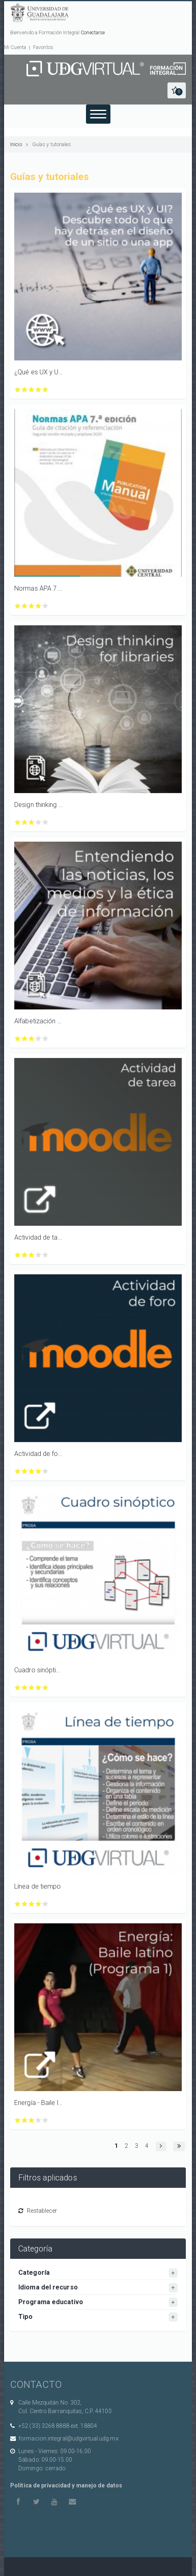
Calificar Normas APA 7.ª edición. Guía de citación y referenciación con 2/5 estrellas (24, 606)
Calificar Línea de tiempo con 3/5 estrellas (31, 1904)
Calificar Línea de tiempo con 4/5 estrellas (38, 1904)
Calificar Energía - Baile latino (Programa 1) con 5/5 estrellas (45, 2120)
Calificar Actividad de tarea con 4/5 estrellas (38, 1255)
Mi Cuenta (15, 47)
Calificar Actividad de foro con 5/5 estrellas (45, 1471)
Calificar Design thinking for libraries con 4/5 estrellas (38, 822)
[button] (176, 90)
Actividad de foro (38, 1454)
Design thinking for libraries (38, 805)
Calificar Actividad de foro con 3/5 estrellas (31, 1471)
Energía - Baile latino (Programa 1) (38, 2103)
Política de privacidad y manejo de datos (66, 2485)
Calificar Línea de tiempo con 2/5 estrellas (24, 1904)
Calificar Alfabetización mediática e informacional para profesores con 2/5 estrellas (24, 1038)
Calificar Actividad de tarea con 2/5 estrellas (24, 1255)
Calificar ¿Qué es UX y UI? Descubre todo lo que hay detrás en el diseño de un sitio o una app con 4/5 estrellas (38, 389)
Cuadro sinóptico (38, 1670)
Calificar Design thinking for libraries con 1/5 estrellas (17, 822)
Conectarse (93, 33)
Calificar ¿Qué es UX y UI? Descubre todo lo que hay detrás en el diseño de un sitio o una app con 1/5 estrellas (17, 389)
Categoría (34, 2272)
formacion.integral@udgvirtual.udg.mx (68, 2438)
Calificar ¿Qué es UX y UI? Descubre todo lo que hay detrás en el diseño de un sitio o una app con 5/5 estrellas (45, 389)
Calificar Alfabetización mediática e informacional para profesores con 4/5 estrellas (38, 1038)
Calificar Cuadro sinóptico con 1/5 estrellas (17, 1687)
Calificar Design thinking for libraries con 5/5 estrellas (45, 822)
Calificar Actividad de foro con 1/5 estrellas (17, 1471)
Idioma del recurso (48, 2287)
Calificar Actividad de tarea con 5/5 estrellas (45, 1255)
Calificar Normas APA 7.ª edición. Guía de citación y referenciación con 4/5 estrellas (38, 606)
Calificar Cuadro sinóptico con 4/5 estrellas (38, 1687)
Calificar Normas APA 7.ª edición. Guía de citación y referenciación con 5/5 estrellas (45, 606)
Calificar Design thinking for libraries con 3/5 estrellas (31, 822)
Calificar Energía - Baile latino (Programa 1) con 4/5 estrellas (38, 2120)
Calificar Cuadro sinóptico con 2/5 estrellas (24, 1687)
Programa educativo (50, 2302)
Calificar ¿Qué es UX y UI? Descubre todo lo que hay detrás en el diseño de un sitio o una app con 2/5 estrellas (24, 389)
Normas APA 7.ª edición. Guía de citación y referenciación (38, 588)
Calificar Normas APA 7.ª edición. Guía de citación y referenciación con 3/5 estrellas (31, 606)
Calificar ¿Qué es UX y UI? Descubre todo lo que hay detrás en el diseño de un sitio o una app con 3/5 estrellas (31, 389)
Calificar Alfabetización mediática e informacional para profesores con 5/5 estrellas (45, 1038)
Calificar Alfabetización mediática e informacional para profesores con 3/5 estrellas (31, 1038)
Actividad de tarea (38, 1237)
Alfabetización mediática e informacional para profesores (38, 1021)
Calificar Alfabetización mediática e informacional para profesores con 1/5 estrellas (17, 1038)
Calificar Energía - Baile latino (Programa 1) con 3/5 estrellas (31, 2120)
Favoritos (43, 47)
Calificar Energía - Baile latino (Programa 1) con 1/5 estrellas (17, 2120)
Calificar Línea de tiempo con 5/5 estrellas (45, 1904)
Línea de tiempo (37, 1886)
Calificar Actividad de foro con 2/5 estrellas (24, 1471)
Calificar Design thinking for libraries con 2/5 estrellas (24, 822)
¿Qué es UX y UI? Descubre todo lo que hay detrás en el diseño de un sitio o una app (38, 372)
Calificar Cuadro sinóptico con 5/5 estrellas (45, 1687)
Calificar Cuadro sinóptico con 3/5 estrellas (31, 1687)
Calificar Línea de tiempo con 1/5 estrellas (17, 1904)
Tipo (25, 2316)
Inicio (16, 144)
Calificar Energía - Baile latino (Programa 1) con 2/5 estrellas (24, 2120)
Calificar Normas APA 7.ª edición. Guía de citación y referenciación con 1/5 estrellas (17, 606)
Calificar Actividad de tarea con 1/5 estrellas (17, 1255)
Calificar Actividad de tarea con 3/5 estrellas (31, 1255)
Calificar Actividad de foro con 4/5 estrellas (38, 1471)
